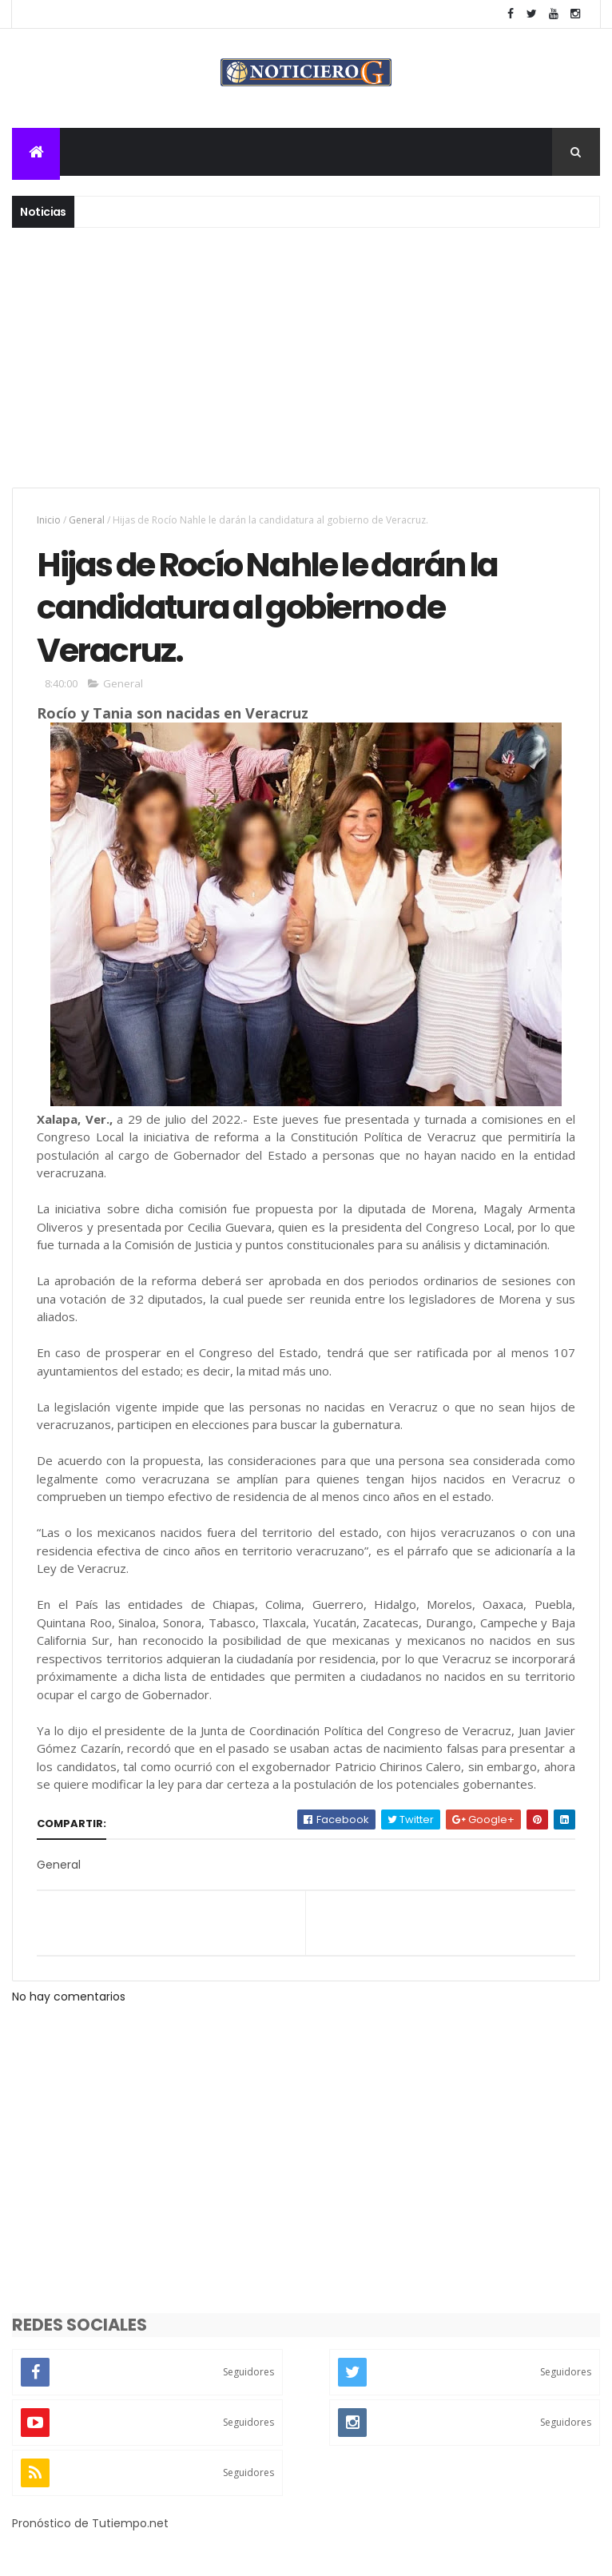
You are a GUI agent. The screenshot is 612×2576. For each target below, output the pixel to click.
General (87, 520)
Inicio (49, 520)
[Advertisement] (305, 368)
